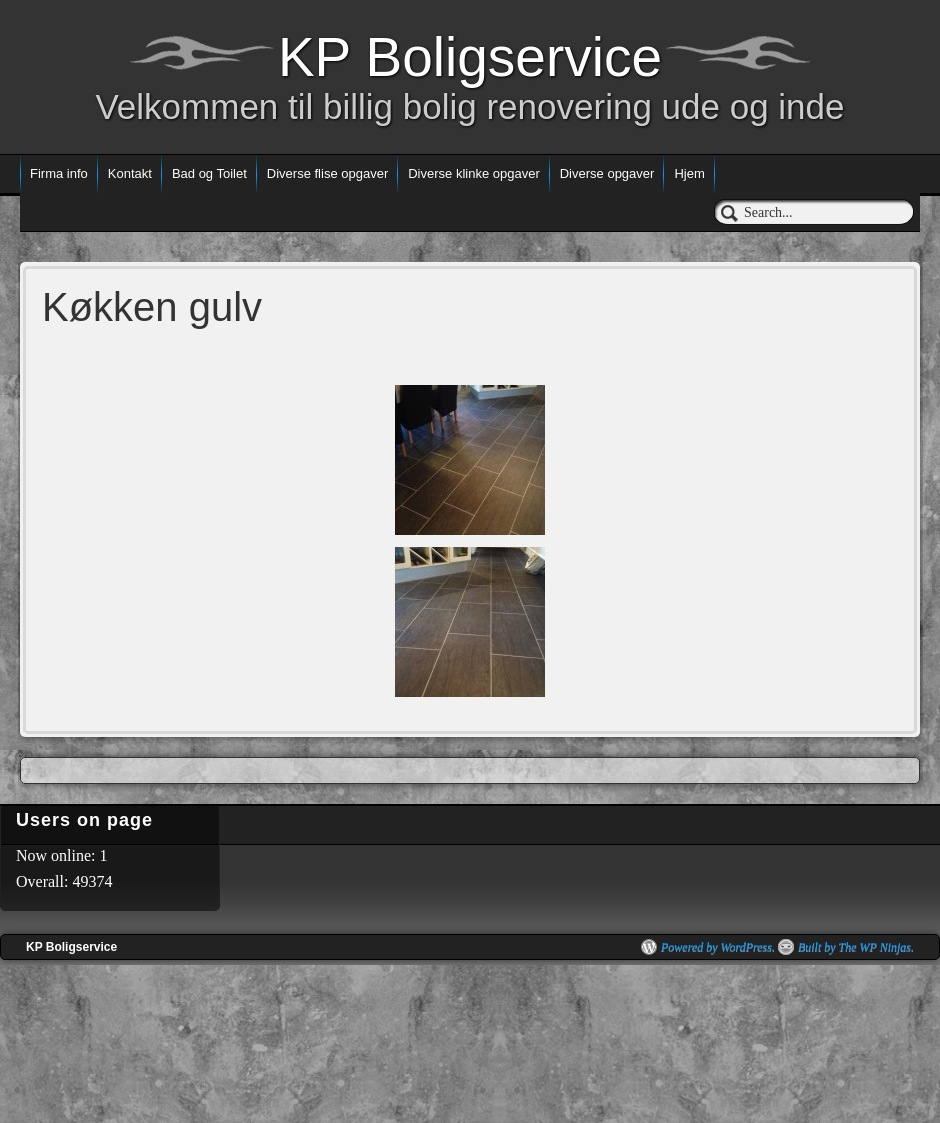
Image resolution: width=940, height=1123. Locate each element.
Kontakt (130, 173)
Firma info (59, 173)
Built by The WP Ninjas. (856, 947)
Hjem (689, 173)
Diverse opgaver (607, 173)
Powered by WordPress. (718, 947)
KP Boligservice (470, 57)
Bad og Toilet (209, 173)
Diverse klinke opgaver (474, 173)
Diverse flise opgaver (327, 173)
